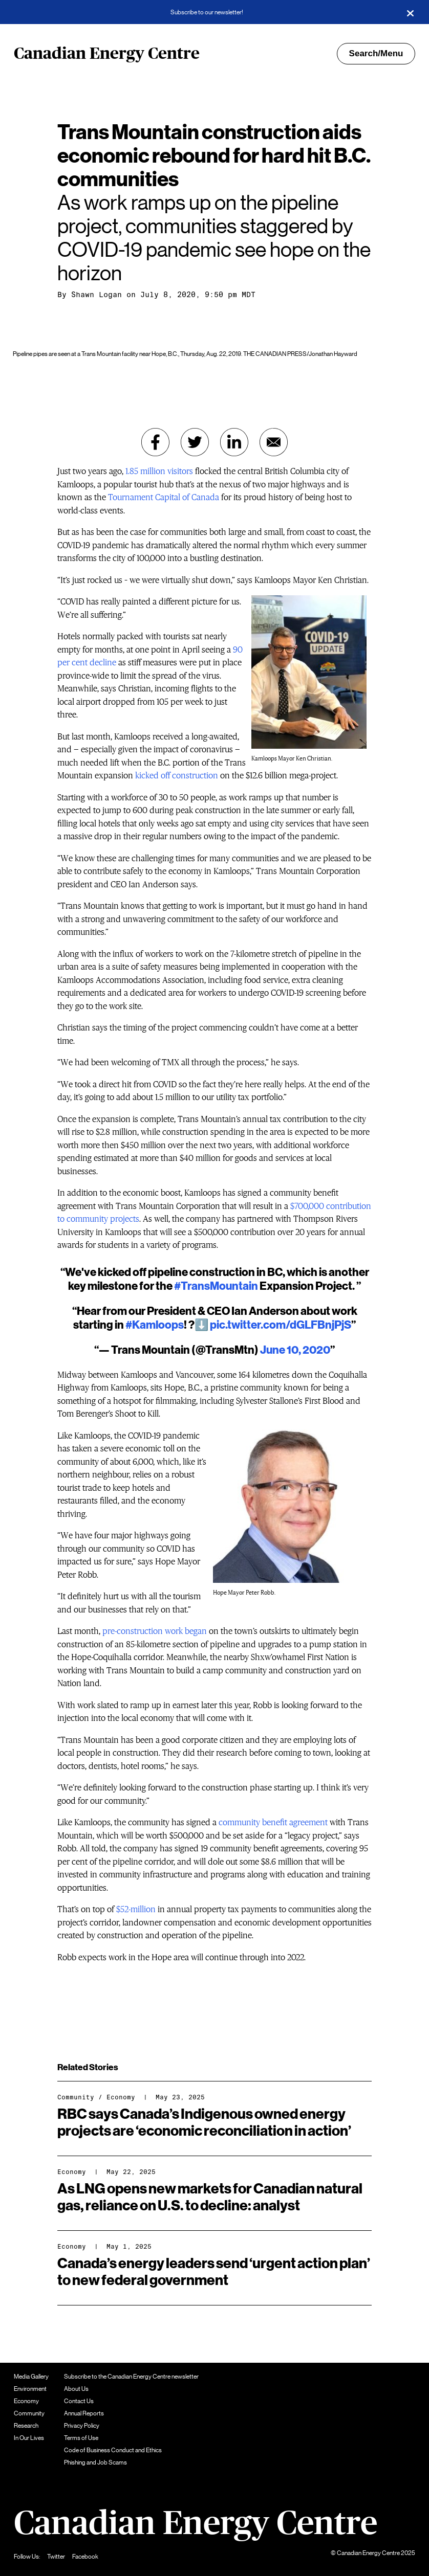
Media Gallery (31, 2376)
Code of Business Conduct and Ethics (113, 2450)
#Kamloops (154, 1325)
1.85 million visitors (159, 471)
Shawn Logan (96, 294)
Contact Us (79, 2401)
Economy (120, 2097)
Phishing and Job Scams (95, 2462)
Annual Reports (84, 2413)
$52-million (136, 1909)
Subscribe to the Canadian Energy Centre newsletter (131, 2376)
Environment (30, 2389)
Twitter (56, 2556)
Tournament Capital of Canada (163, 497)
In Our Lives (29, 2438)
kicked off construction (176, 775)
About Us (76, 2389)
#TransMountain (216, 1286)
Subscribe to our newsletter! (206, 12)
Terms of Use (81, 2438)
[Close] (410, 12)
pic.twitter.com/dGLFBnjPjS (280, 1325)
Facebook (85, 2556)
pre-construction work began (154, 1631)
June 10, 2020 (295, 1350)
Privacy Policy (81, 2426)
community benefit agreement (273, 1822)
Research (26, 2426)
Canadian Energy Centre (107, 54)
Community (75, 2097)
